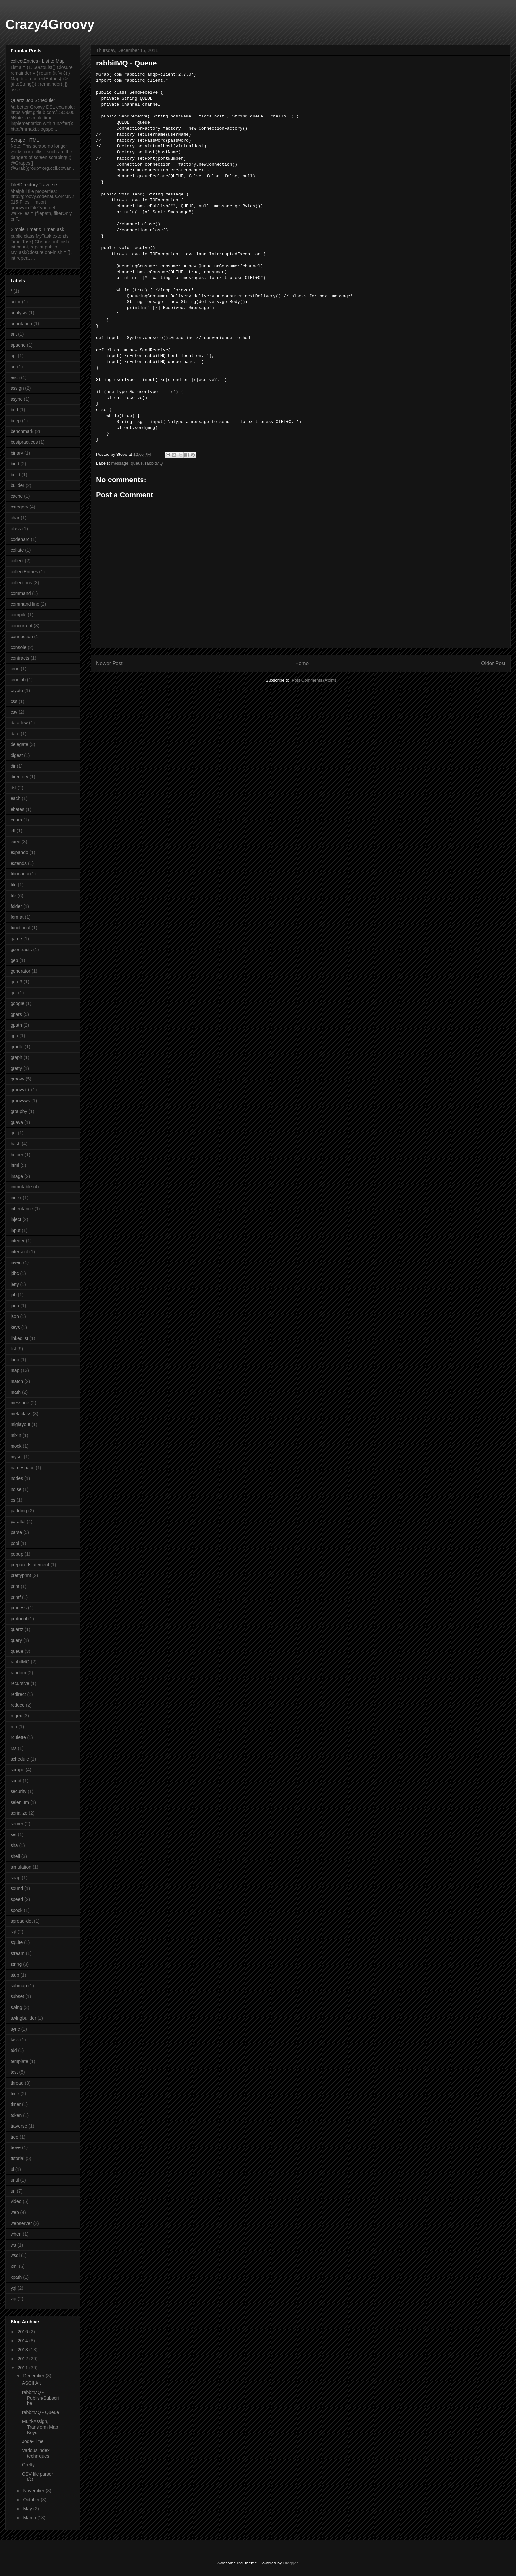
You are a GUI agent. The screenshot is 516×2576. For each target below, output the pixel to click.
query (16, 1640)
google (17, 1003)
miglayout (20, 1424)
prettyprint (21, 1575)
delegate (19, 744)
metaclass (21, 1413)
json (15, 1316)
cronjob (18, 679)
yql (13, 2288)
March (30, 2517)
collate (17, 550)
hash (15, 1143)
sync (15, 2029)
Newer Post (109, 663)
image (17, 1176)
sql (13, 1931)
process (19, 1607)
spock (17, 1910)
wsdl (15, 2255)
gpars (16, 1014)
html (15, 1165)
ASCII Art (31, 2383)
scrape (17, 1769)
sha (14, 1845)
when (16, 2234)
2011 (23, 2367)
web (15, 2212)
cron (15, 668)
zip (13, 2298)
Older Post (493, 663)
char (15, 517)
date (15, 733)
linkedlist (19, 1338)
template (19, 2061)
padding (19, 1510)
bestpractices (24, 442)
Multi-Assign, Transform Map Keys (40, 2427)
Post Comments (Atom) (314, 680)
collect (17, 560)
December (34, 2375)
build (15, 474)
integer (18, 1240)
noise (16, 1489)
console (18, 647)
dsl (13, 787)
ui (12, 2169)
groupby (19, 1111)
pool (15, 1543)
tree (14, 2137)
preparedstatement (30, 1564)
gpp (14, 1035)
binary (17, 452)
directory (19, 776)
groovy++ (20, 1089)
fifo (14, 884)
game (16, 938)
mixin (16, 1435)
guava (17, 1122)
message (120, 463)
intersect (19, 1251)
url (13, 2191)
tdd (14, 2050)
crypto (17, 690)
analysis (19, 312)
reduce (18, 1705)
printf (16, 1597)
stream (18, 1953)
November (34, 2490)
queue (137, 463)
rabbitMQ (154, 463)
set (14, 1834)
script (16, 1780)
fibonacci (20, 873)
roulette (18, 1737)
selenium (20, 1802)
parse (16, 1532)
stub (15, 1975)
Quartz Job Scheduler (33, 100)
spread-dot (22, 1921)
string (16, 1964)
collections (21, 582)
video (16, 2201)
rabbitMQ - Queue (40, 2412)
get (14, 992)
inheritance (22, 1208)
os (13, 1500)
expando (19, 852)
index (16, 1197)
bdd (14, 409)
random (18, 1672)
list (13, 1348)
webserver (21, 2223)
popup (17, 1554)
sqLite (17, 1942)
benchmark (22, 431)
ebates (17, 809)
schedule (20, 1759)
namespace (22, 1467)
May (28, 2508)
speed (17, 1899)
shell (15, 1856)
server (17, 1823)
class (16, 528)
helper (17, 1154)
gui (14, 1132)
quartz (17, 1629)
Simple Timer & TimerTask (37, 229)
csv (14, 712)
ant (14, 334)
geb (14, 960)
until (15, 2180)
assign (17, 388)
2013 (23, 2349)
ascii (15, 377)
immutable (21, 1186)
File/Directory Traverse (34, 184)
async (17, 399)
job (14, 1294)
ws (13, 2245)
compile (18, 614)
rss (14, 1748)
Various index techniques (36, 2453)
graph (16, 1057)
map (15, 1370)
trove (16, 2147)
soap (15, 1877)
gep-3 (16, 981)
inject (16, 1219)
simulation (21, 1867)
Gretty (28, 2464)
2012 (23, 2358)
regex (16, 1715)
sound (17, 1888)
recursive (20, 1683)
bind (15, 463)
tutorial (17, 2158)
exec (15, 841)
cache (17, 496)
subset (17, 1996)
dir (13, 765)
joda (15, 1305)
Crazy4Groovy (49, 24)
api (14, 355)
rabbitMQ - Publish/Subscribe (40, 2398)
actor (16, 301)
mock (16, 1446)
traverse (19, 2126)
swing (16, 2007)
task (15, 2039)
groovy (17, 1078)
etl (13, 830)
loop (15, 1359)
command (21, 593)
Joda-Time (33, 2441)
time (15, 2093)
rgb (14, 1726)
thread (17, 2083)
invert (16, 1262)
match (17, 1381)
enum (16, 819)
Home (302, 663)
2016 (23, 2331)
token (16, 2115)
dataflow (19, 722)
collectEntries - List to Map (37, 61)
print (15, 1586)
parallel (18, 1521)
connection (22, 636)
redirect (18, 1694)
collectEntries (24, 571)
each (15, 798)
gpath (16, 1025)
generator (20, 971)
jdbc (15, 1273)
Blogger (290, 2563)
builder (17, 485)
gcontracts (21, 949)
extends (19, 863)
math (16, 1392)
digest (17, 755)
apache (18, 345)
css (14, 701)
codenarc (20, 539)
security (18, 1791)
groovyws (20, 1100)
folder (16, 906)
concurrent (21, 625)
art (13, 366)
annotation (21, 323)
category (19, 506)
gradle (17, 1046)
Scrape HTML (25, 140)
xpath (16, 2277)
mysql (17, 1456)
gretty (16, 1068)
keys (15, 1327)
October (32, 2499)
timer (16, 2104)
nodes (17, 1478)
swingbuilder (23, 2018)
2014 (23, 2340)
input (15, 1230)
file (13, 895)
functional (20, 927)
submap (19, 1985)
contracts (20, 658)
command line (25, 604)
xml (14, 2266)
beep (16, 420)
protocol (19, 1618)
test (14, 2072)
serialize (19, 1813)
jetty (15, 1284)
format (17, 917)
